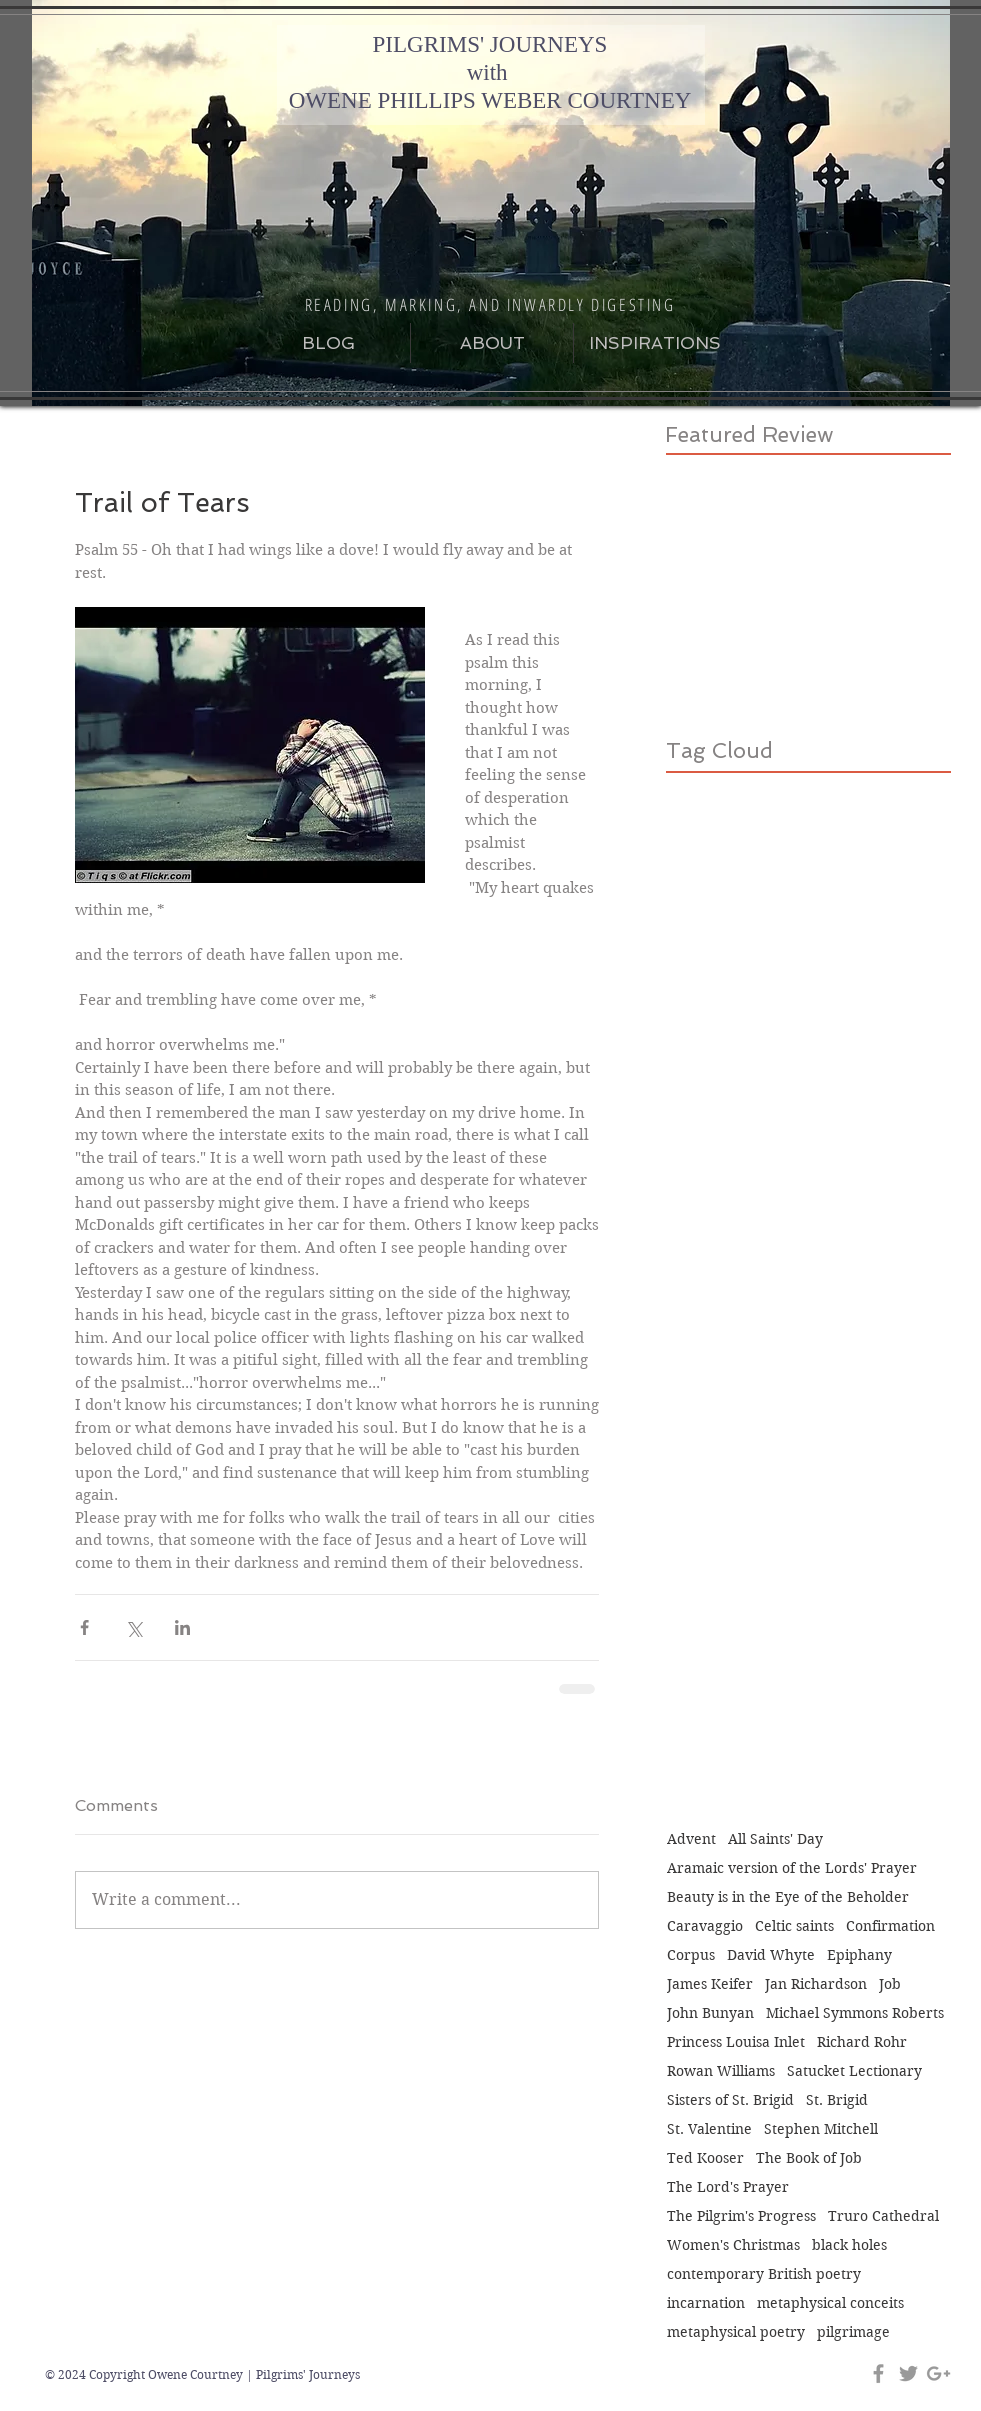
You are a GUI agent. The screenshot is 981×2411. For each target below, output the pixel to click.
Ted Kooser (705, 2158)
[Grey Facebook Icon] (878, 2373)
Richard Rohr (862, 2042)
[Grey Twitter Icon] (908, 2373)
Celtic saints (794, 1926)
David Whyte (771, 1955)
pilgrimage (853, 2332)
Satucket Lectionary (854, 2071)
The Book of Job (809, 2158)
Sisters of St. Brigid (730, 2100)
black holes (849, 2245)
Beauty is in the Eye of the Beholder (788, 1897)
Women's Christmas (733, 2245)
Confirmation (890, 1926)
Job (890, 1984)
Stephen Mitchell (821, 2129)
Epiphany (859, 1955)
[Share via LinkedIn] (182, 1627)
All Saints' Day (775, 1839)
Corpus (691, 1955)
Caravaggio (705, 1926)
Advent (691, 1839)
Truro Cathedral (883, 2216)
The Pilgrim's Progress (741, 2216)
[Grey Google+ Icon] (938, 2373)
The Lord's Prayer (728, 2187)
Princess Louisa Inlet (736, 2042)
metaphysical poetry (736, 2332)
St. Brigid (837, 2100)
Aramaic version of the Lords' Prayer (792, 1868)
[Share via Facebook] (84, 1627)
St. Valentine (709, 2129)
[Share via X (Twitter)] (133, 1627)
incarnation (706, 2303)
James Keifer (710, 1984)
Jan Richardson (816, 1984)
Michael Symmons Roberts (855, 2013)
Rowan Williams (721, 2071)
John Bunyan (710, 2013)
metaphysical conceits (830, 2303)
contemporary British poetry (764, 2274)
